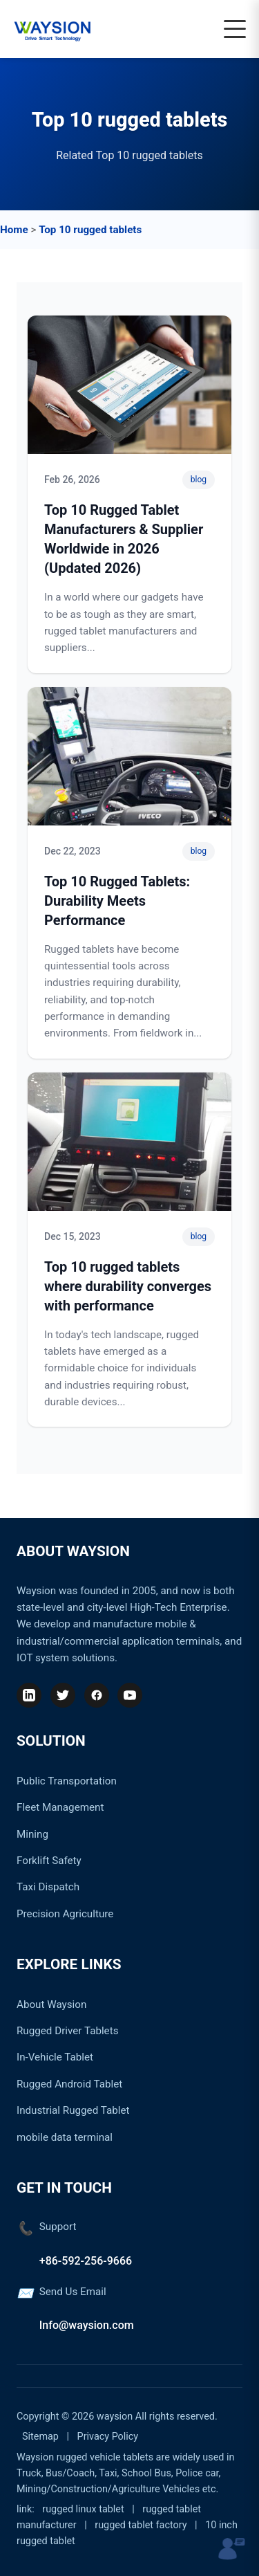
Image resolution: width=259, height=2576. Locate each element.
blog (199, 479)
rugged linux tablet (83, 2509)
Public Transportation (67, 1781)
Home (14, 229)
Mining (32, 1834)
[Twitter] (62, 1695)
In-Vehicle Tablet (55, 2057)
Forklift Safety (49, 1860)
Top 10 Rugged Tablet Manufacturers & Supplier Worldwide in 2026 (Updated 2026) (123, 539)
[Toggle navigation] (235, 29)
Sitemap (40, 2436)
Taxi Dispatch (48, 1887)
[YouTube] (129, 1695)
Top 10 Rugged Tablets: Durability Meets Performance (117, 901)
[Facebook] (96, 1695)
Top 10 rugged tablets (90, 229)
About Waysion (51, 2004)
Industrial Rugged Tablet (73, 2110)
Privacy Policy (108, 2436)
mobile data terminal (65, 2137)
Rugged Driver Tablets (67, 2031)
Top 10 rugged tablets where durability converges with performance (127, 1286)
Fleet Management (60, 1807)
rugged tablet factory (140, 2525)
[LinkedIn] (29, 1695)
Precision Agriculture (65, 1914)
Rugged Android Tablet (69, 2084)
